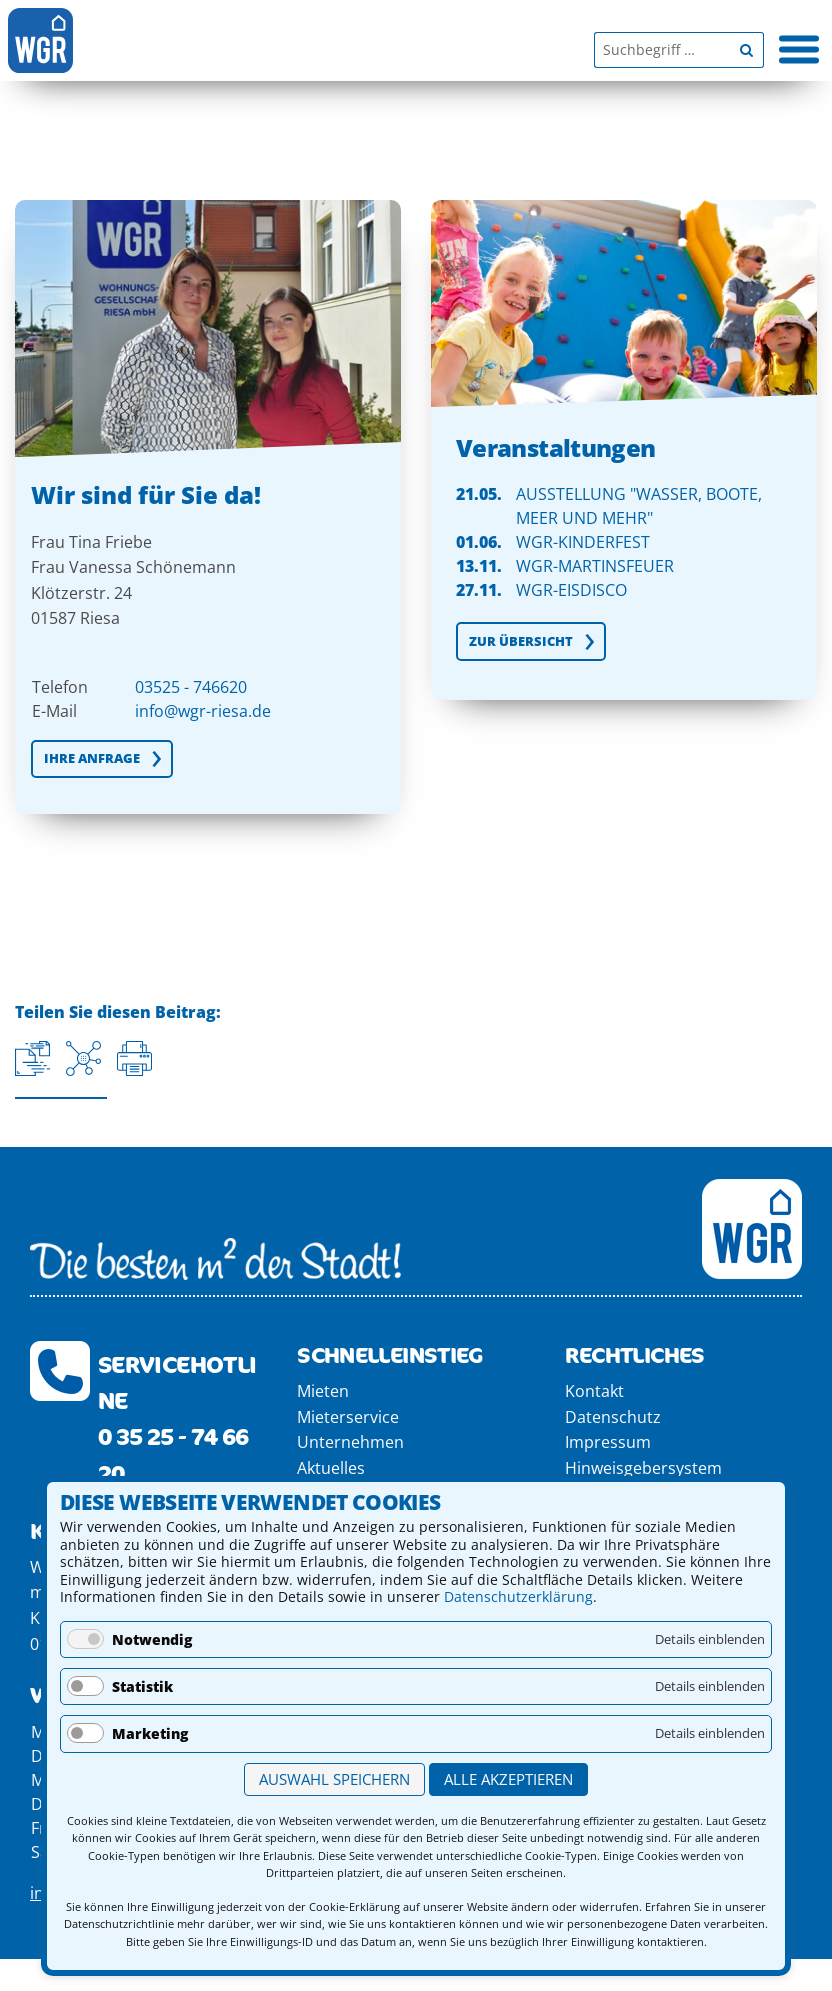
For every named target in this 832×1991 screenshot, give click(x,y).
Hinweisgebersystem (643, 1468)
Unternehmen (350, 1442)
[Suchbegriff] (661, 50)
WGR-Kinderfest (583, 542)
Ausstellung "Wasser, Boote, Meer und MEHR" (639, 506)
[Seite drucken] (134, 1058)
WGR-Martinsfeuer (595, 566)
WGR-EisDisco (571, 590)
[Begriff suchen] (746, 50)
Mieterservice (348, 1417)
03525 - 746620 (191, 687)
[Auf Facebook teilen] (83, 1058)
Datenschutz (613, 1417)
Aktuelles (331, 1468)
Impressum (608, 1442)
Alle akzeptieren (508, 1779)
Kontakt (594, 1391)
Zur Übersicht (521, 641)
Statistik (142, 1686)
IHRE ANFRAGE (92, 758)
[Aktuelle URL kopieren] (32, 1058)
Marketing (150, 1733)
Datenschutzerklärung (518, 1596)
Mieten (323, 1391)
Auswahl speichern (334, 1779)
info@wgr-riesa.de (203, 711)
